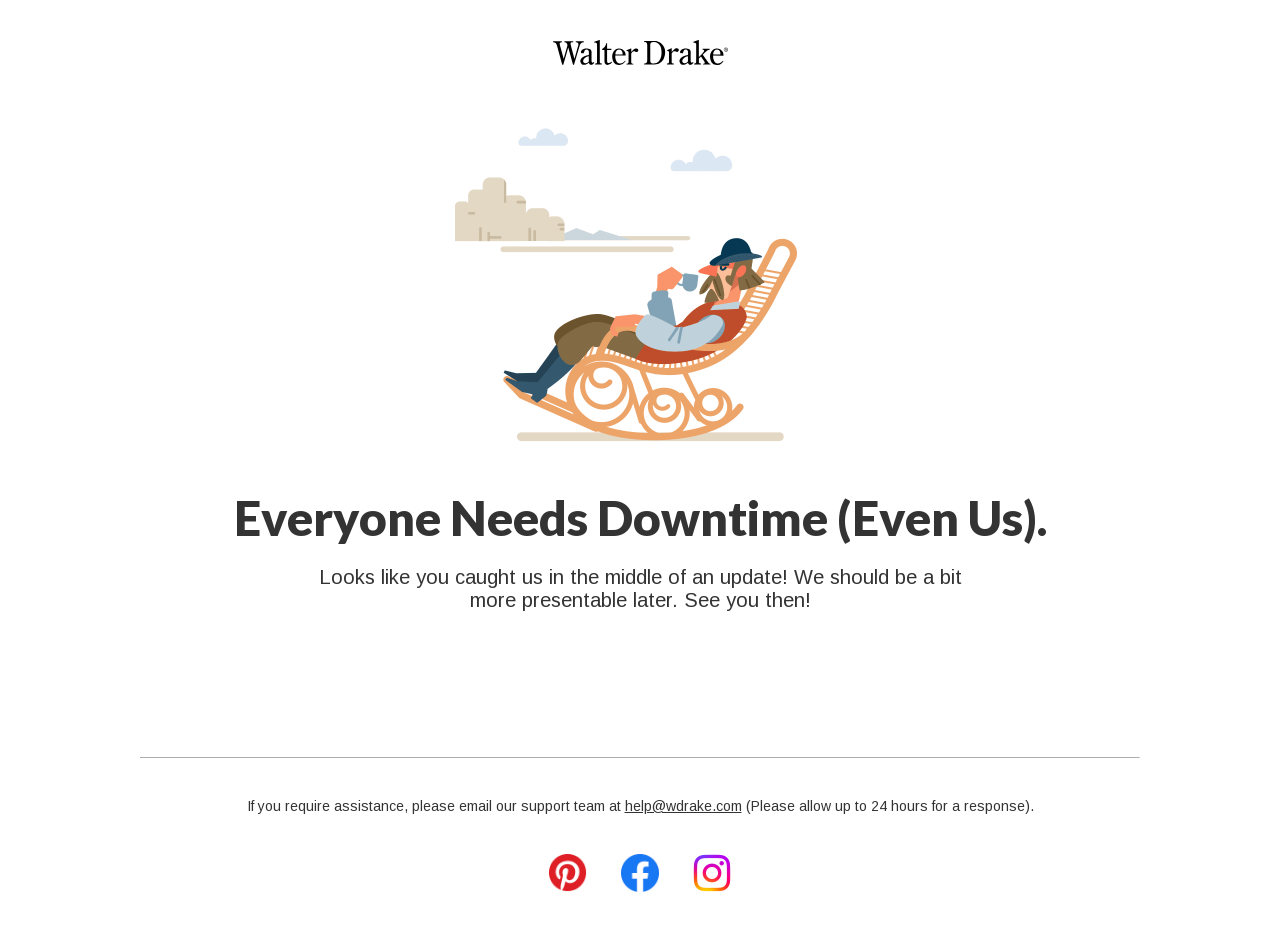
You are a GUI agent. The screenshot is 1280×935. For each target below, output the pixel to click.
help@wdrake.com (683, 806)
